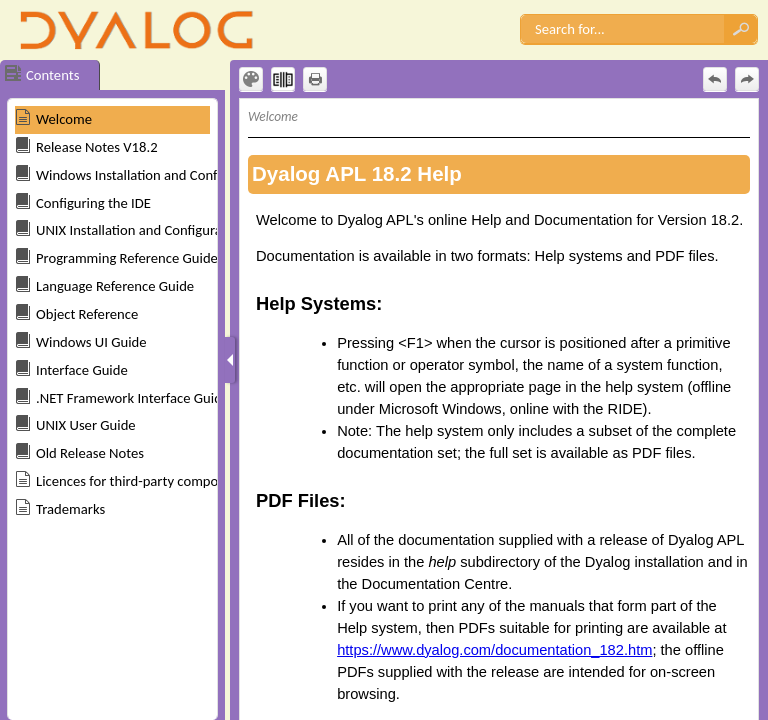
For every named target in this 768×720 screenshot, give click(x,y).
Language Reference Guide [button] (115, 286)
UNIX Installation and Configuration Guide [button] (160, 230)
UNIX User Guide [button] (86, 425)
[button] (741, 29)
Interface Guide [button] (82, 370)
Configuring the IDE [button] (93, 203)
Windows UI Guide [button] (91, 342)
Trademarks (70, 509)
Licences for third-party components (143, 481)
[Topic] (499, 409)
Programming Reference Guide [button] (127, 258)
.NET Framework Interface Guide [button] (132, 398)
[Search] (622, 29)
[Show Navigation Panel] (230, 360)
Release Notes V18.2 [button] (97, 147)
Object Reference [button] (87, 314)
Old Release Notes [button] (90, 453)
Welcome (64, 119)
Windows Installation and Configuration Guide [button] (172, 175)
